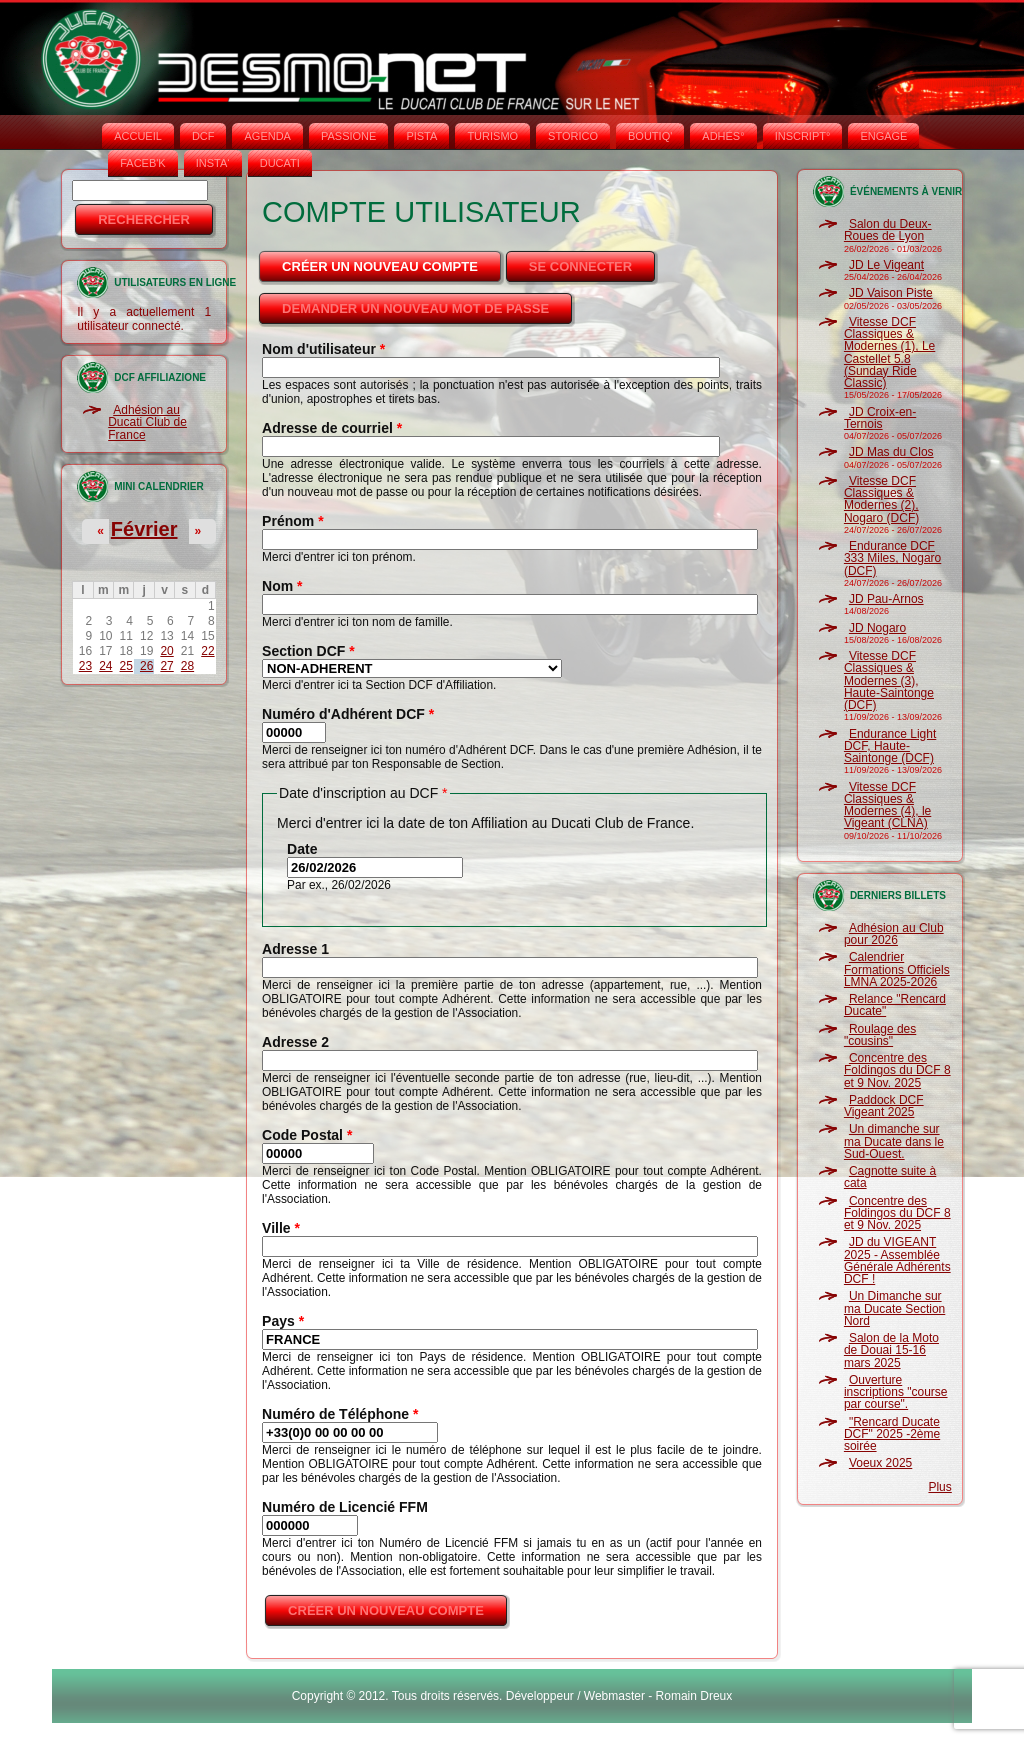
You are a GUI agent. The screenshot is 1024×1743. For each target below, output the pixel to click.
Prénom (292, 521)
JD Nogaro (877, 628)
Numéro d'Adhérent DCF (348, 714)
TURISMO (492, 136)
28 (187, 666)
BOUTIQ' (650, 136)
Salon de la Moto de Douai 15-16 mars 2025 (891, 1350)
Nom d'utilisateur (323, 349)
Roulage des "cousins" (880, 1035)
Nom (282, 586)
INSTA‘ (213, 163)
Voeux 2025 (880, 1463)
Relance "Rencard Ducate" (895, 1005)
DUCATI (280, 163)
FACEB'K (143, 163)
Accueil (138, 136)
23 (85, 666)
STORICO (573, 136)
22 (207, 651)
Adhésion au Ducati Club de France (147, 422)
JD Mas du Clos (891, 452)
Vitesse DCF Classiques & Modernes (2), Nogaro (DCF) (881, 499)
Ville (281, 1228)
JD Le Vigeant (886, 265)
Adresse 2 (295, 1042)
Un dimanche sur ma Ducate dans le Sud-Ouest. (894, 1141)
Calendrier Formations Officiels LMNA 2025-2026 (897, 969)
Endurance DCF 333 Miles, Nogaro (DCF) (892, 558)
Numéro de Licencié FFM (345, 1507)
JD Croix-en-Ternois (880, 418)
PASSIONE (348, 136)
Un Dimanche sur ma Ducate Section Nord (894, 1308)
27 (166, 666)
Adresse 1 (295, 949)
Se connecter (580, 266)
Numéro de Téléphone (340, 1414)
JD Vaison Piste (891, 293)
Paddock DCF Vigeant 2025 (884, 1106)
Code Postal (307, 1135)
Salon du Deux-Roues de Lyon (888, 230)
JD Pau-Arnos (886, 599)
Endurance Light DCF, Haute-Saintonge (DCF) (890, 746)
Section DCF (308, 651)
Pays (283, 1321)
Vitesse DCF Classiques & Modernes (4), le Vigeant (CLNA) (887, 805)
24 (105, 666)
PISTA (421, 136)
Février (144, 529)
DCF (203, 136)
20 (166, 651)
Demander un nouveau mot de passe (415, 308)
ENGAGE (883, 136)
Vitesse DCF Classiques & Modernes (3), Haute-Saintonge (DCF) (889, 680)
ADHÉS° (723, 136)
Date (302, 849)
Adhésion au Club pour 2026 (894, 934)
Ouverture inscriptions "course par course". (896, 1392)
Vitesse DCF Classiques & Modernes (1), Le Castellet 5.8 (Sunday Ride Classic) (889, 352)
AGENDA (267, 136)
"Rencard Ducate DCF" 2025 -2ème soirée (892, 1434)
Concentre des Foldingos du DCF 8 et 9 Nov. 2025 (897, 1070)
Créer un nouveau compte (393, 261)
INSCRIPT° (803, 136)
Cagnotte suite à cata (890, 1177)
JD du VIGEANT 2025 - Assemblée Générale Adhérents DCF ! (897, 1260)
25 (126, 666)
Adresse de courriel (332, 428)
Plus (939, 1487)
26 (146, 666)
